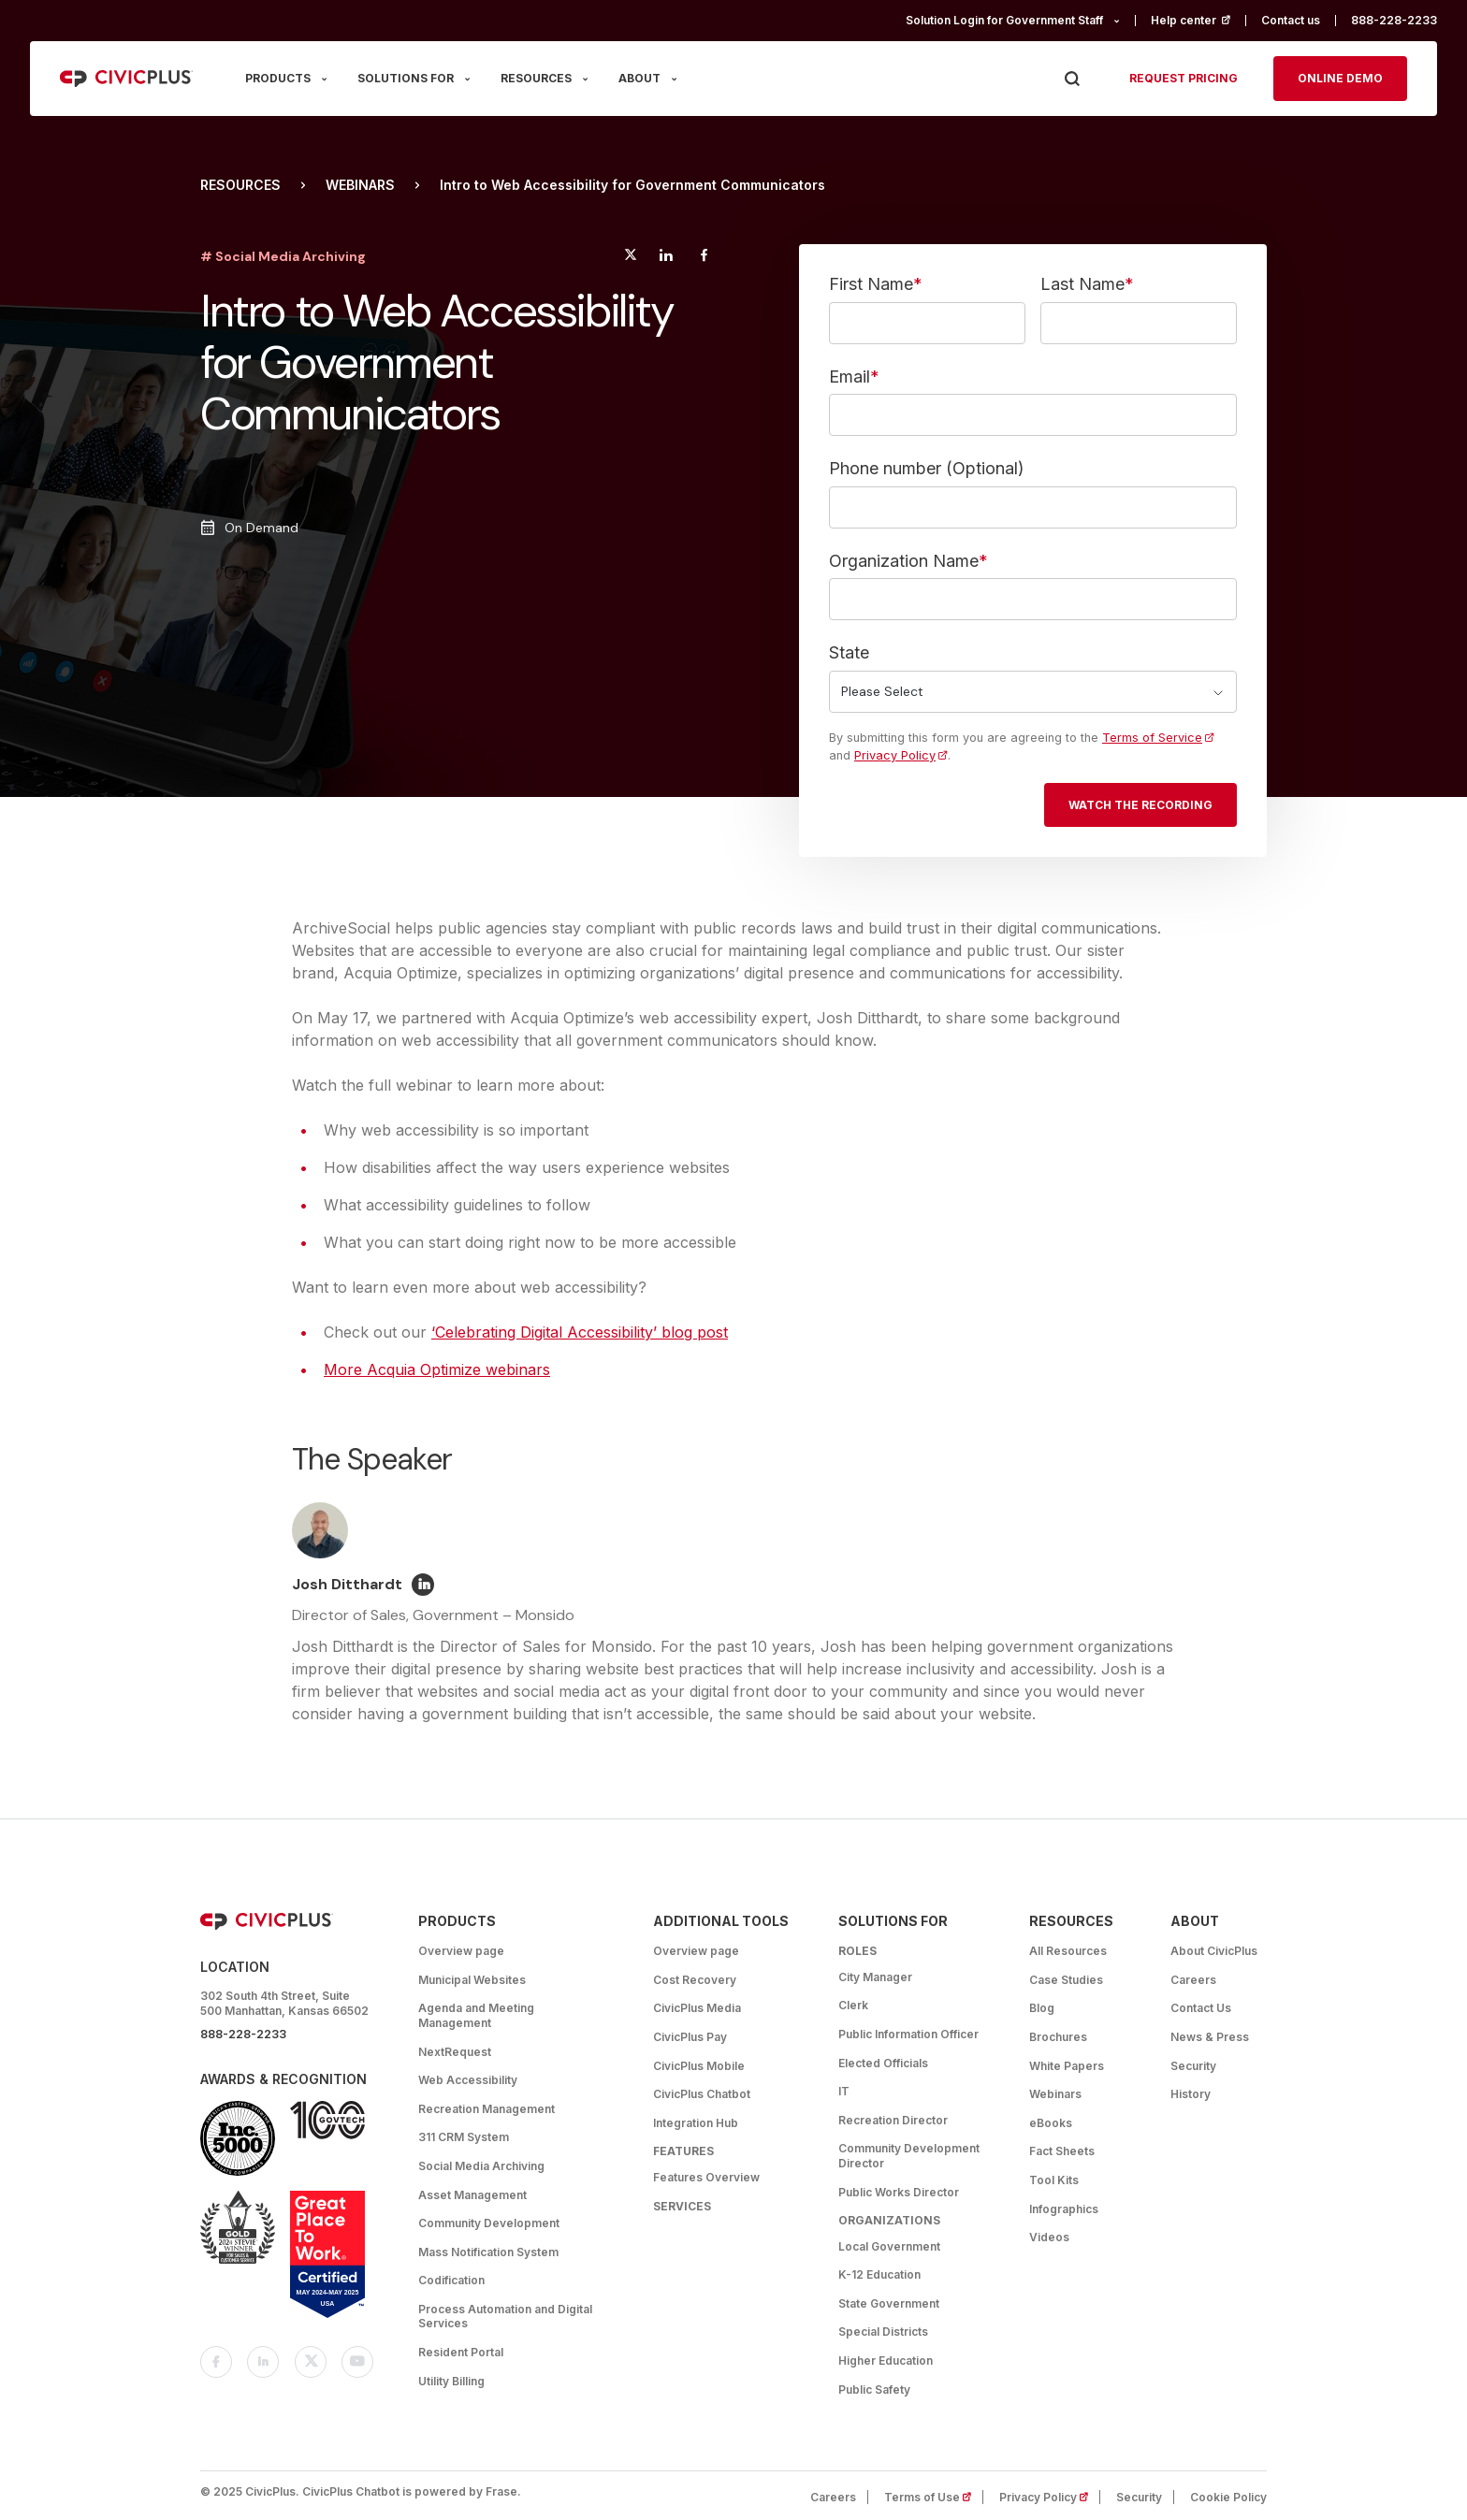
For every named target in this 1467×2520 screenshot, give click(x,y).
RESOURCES (536, 78)
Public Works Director (898, 2192)
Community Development (488, 2223)
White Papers (1066, 2066)
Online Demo (1340, 78)
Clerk (853, 2005)
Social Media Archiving (481, 2166)
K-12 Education (879, 2274)
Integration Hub (695, 2123)
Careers (1193, 1980)
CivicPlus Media (697, 2008)
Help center (1198, 20)
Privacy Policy (895, 755)
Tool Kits (1054, 2180)
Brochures (1058, 2037)
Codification (451, 2280)
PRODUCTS (278, 78)
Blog (1041, 2008)
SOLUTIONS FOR (405, 78)
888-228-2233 (1394, 20)
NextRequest (454, 2052)
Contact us (1290, 20)
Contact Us (1200, 2008)
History (1190, 2094)
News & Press (1209, 2037)
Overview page (461, 1951)
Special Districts (883, 2331)
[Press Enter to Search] (1072, 79)
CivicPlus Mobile (699, 2066)
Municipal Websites (472, 1980)
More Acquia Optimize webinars (437, 1369)
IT (844, 2091)
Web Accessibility (467, 2080)
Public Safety (874, 2389)
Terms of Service (1152, 738)
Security (1193, 2066)
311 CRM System (463, 2137)
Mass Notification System (488, 2252)
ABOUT (639, 78)
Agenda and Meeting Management (476, 2015)
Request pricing (1183, 78)
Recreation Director (893, 2120)
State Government (888, 2303)
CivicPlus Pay (690, 2037)
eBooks (1050, 2123)
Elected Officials (883, 2063)
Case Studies (1066, 1980)
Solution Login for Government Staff (1004, 20)
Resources (240, 185)
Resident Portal (460, 2352)
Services (682, 2206)
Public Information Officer (908, 2034)
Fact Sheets (1062, 2151)
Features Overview (706, 2177)
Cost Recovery (694, 1980)
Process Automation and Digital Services (505, 2316)
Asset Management (472, 2195)
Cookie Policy (1228, 2497)
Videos (1049, 2237)
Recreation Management (486, 2109)
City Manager (875, 1977)
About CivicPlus (1213, 1951)
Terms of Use (933, 2497)
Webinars (360, 185)
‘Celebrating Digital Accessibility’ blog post (579, 1332)
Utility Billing (451, 2381)
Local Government (889, 2246)
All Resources (1068, 1951)
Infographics (1063, 2209)
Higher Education (885, 2360)
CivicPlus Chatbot (701, 2094)
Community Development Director (909, 2155)
